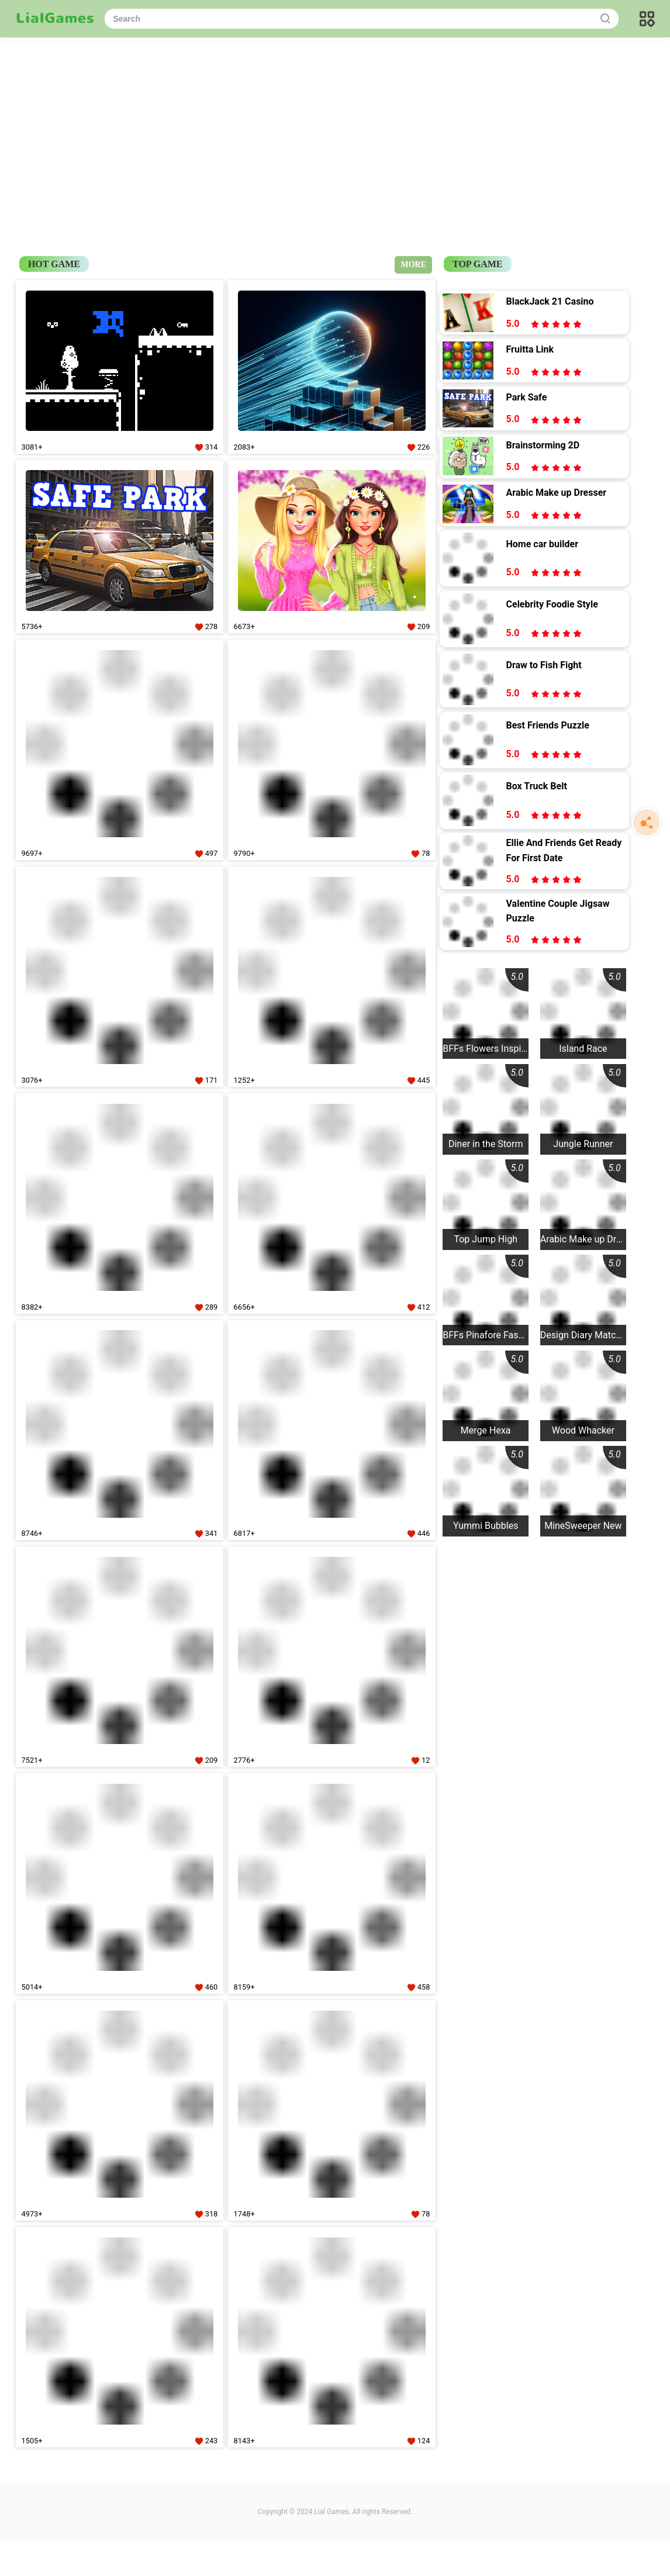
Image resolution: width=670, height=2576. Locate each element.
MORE (413, 264)
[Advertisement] (335, 123)
